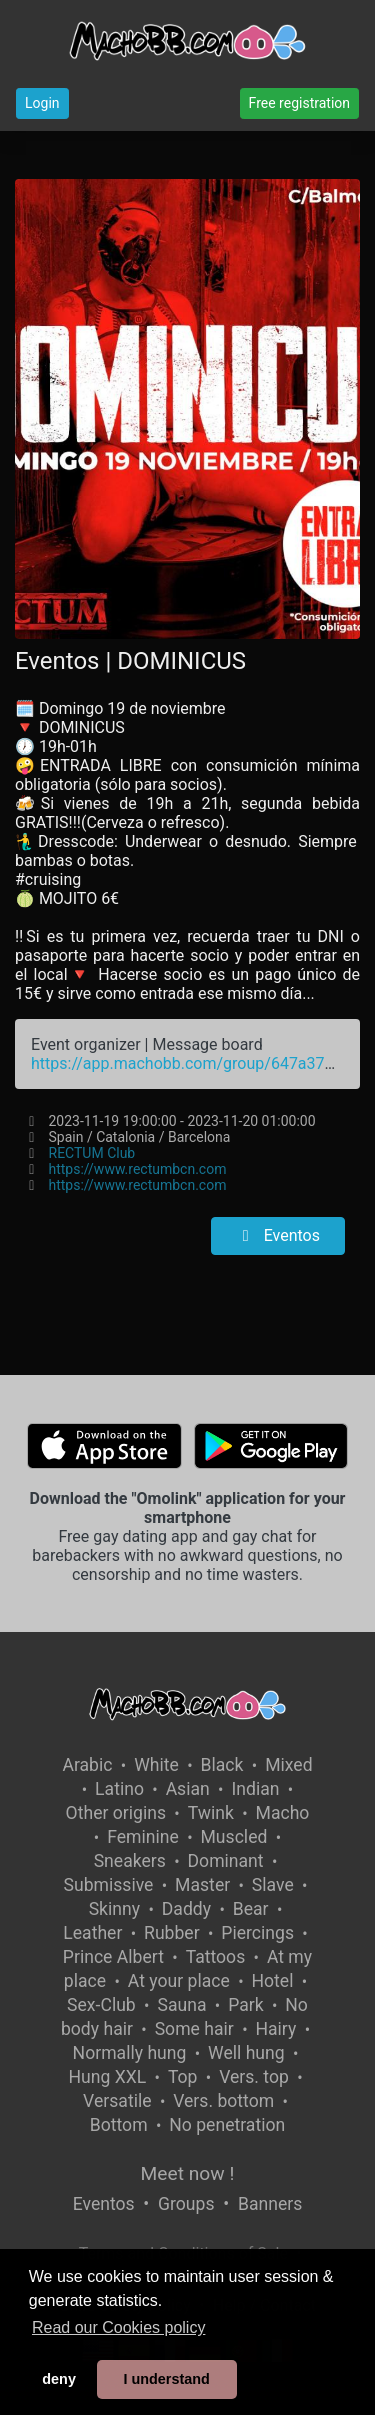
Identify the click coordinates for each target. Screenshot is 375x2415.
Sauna (181, 2005)
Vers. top (254, 2077)
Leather (92, 1933)
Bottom (119, 2125)
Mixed (288, 1765)
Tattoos (216, 1957)
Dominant (226, 1861)
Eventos (278, 1235)
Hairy (275, 2029)
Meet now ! (188, 2173)
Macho (283, 1813)
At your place (179, 1981)
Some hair (194, 2029)
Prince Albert (113, 1957)
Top (183, 2077)
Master (202, 1885)
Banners (270, 2204)
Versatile (117, 2101)
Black (222, 1765)
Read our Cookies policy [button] (118, 2327)
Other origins (116, 1813)
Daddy (186, 1909)
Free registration (299, 103)
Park (245, 2005)
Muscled (234, 1837)
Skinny (114, 1909)
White (156, 1765)
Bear (251, 1909)
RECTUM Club (92, 1153)
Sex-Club (101, 2005)
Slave (273, 1885)
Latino (119, 1789)
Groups (186, 2204)
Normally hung (130, 2053)
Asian (188, 1789)
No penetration (227, 2125)
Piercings (257, 1933)
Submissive (109, 1885)
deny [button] (59, 2379)
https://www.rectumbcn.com (138, 1169)
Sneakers (130, 1861)
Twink (211, 1813)
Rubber (172, 1933)
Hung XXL (107, 2077)
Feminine (143, 1837)
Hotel (272, 1981)
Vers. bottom (223, 2101)
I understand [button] (166, 2379)
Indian (255, 1789)
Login (42, 103)
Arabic (87, 1765)
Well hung (246, 2053)
